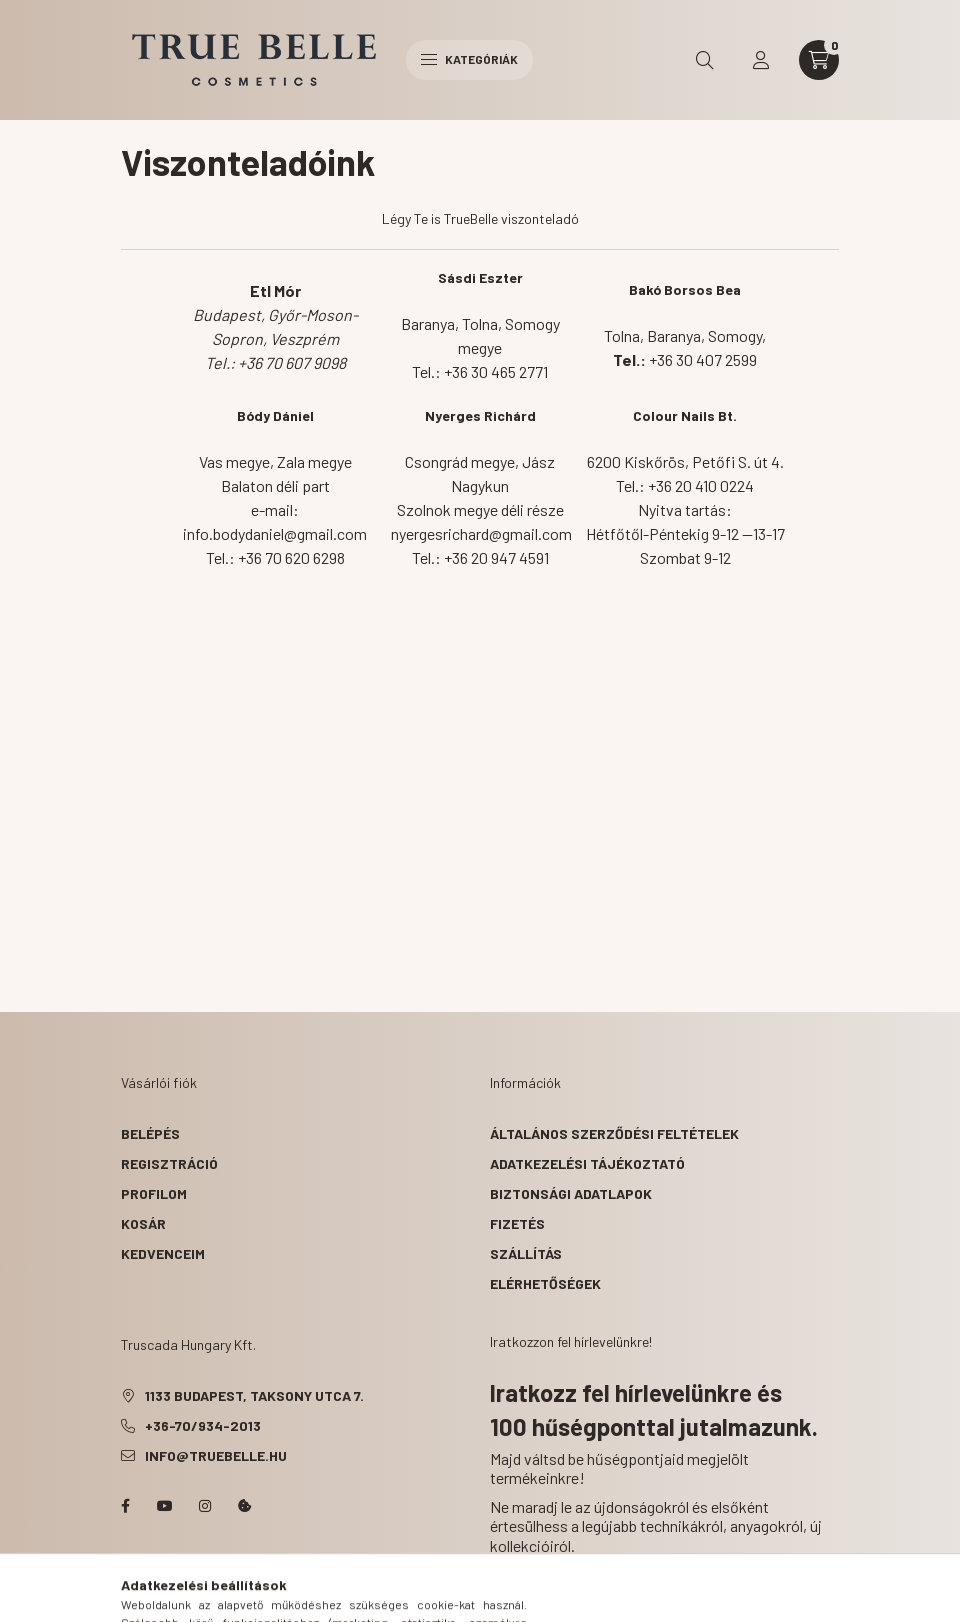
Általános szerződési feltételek (614, 1133)
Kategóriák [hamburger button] (469, 59)
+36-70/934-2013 (203, 1425)
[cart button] (819, 60)
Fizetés (517, 1223)
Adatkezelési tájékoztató (587, 1163)
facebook (125, 1506)
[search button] (705, 60)
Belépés (150, 1133)
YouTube (165, 1506)
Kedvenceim (163, 1253)
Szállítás (526, 1253)
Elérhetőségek (545, 1283)
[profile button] (761, 60)
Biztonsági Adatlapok (571, 1193)
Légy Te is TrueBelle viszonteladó (480, 218)
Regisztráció (169, 1163)
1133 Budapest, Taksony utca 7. (254, 1395)
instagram (205, 1506)
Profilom (154, 1193)
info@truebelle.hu (216, 1455)
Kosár (143, 1223)
